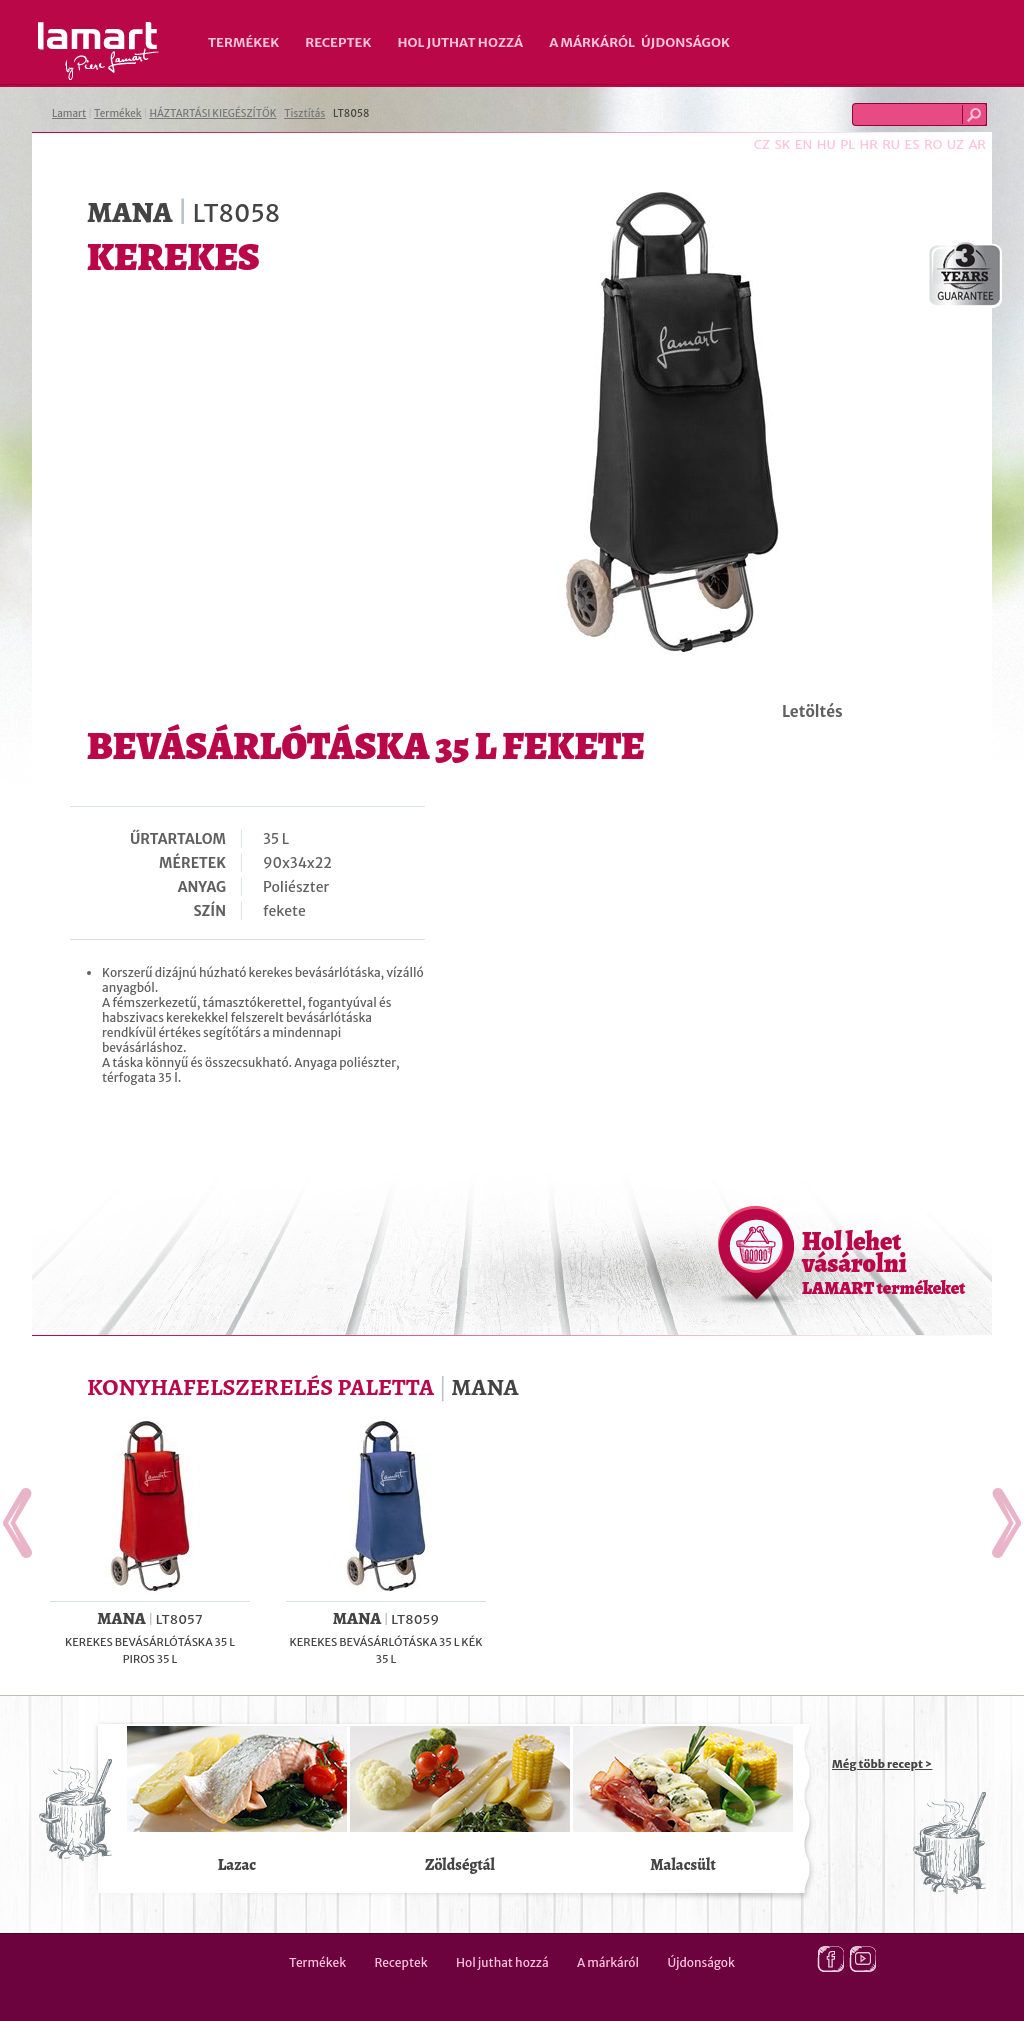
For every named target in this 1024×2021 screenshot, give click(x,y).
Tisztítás (304, 113)
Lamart (98, 51)
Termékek (243, 42)
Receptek (338, 42)
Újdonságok (685, 42)
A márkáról (592, 42)
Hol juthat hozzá (460, 42)
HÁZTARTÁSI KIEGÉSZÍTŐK (212, 113)
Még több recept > (882, 1764)
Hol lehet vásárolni (883, 1262)
